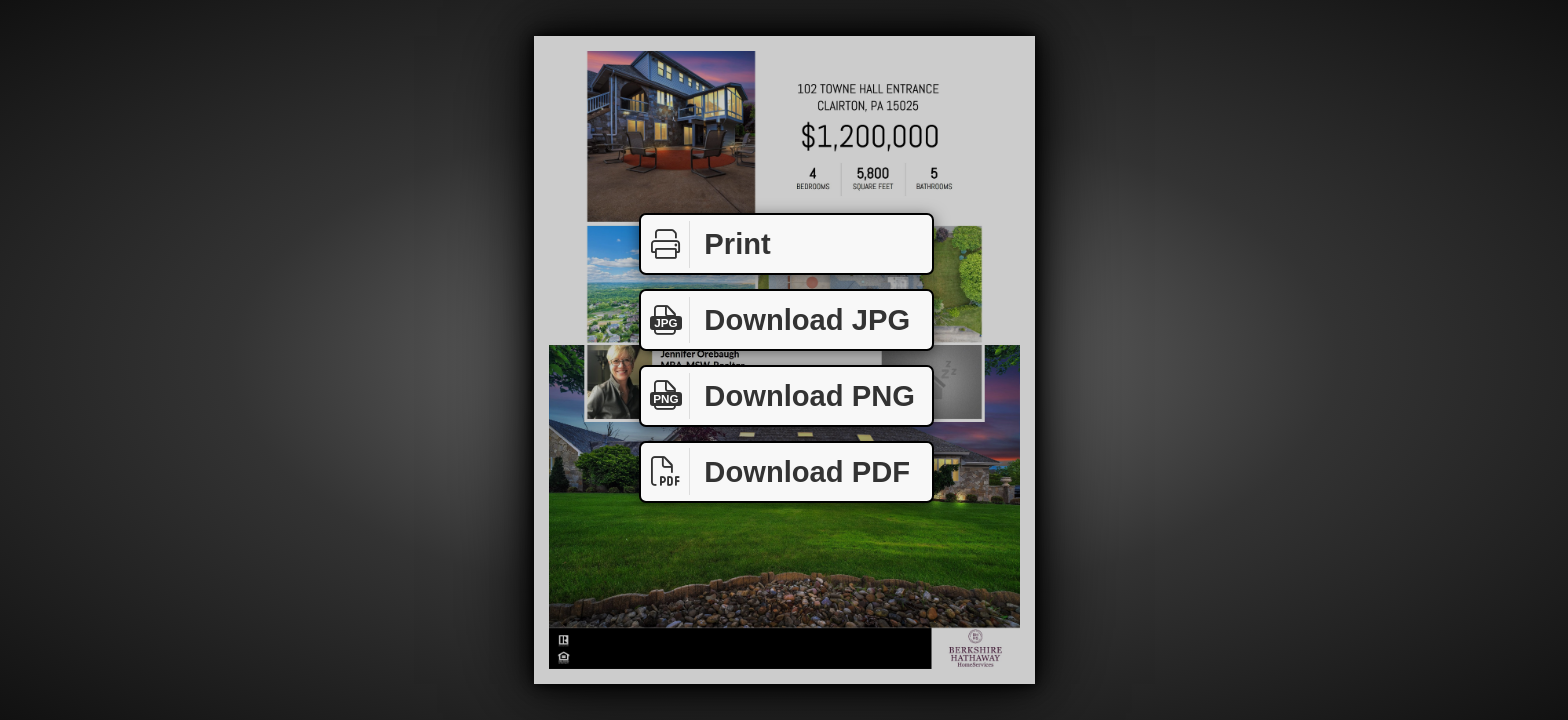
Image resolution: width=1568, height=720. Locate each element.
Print (706, 244)
